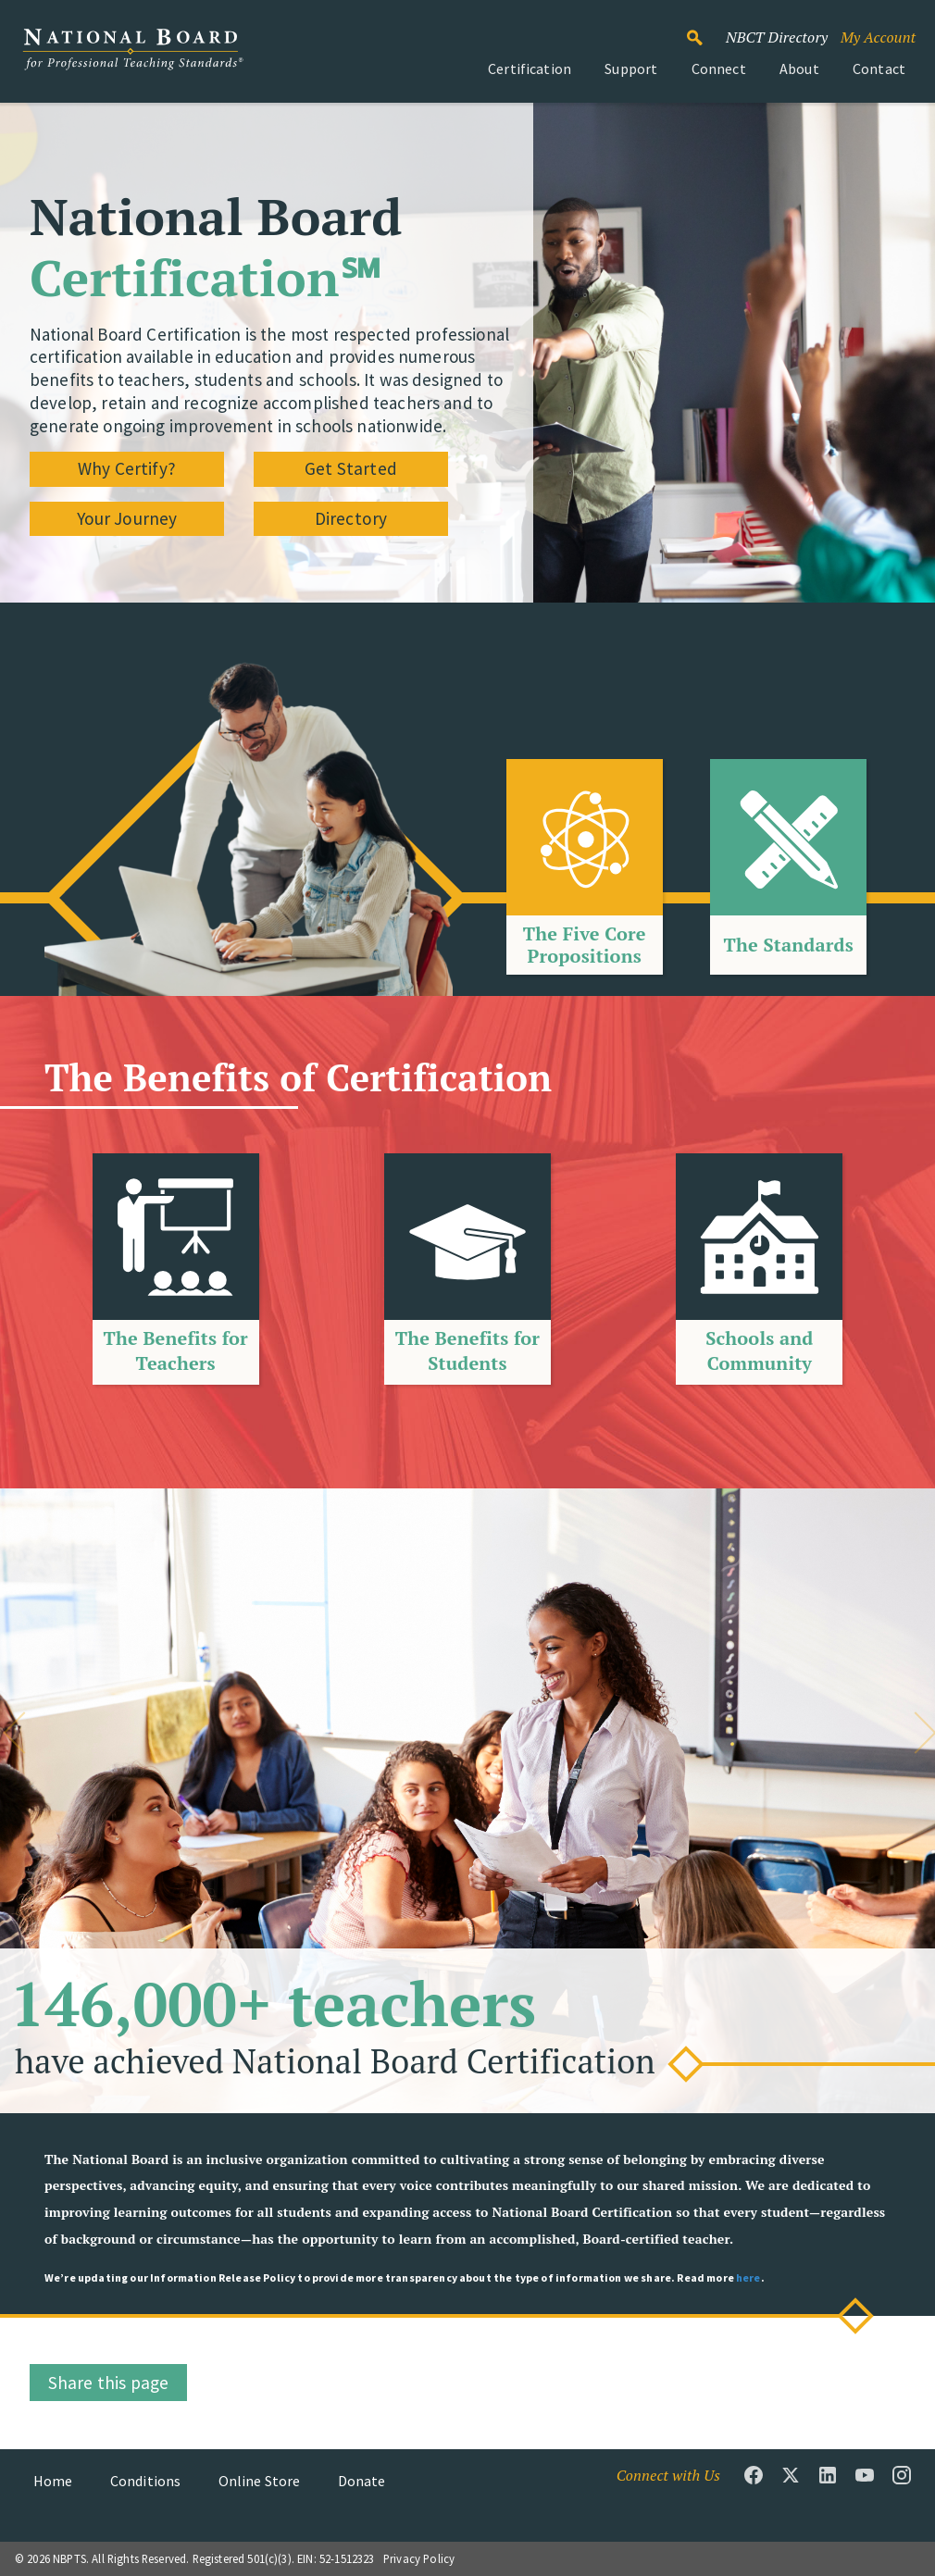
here (748, 2277)
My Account (878, 37)
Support (631, 68)
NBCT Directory (777, 37)
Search (704, 30)
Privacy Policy (419, 2558)
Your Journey (127, 518)
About (799, 68)
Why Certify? (127, 468)
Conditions (145, 2480)
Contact (879, 68)
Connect (719, 68)
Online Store (259, 2480)
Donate (362, 2480)
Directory (351, 518)
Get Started (351, 468)
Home (53, 2480)
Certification (529, 68)
